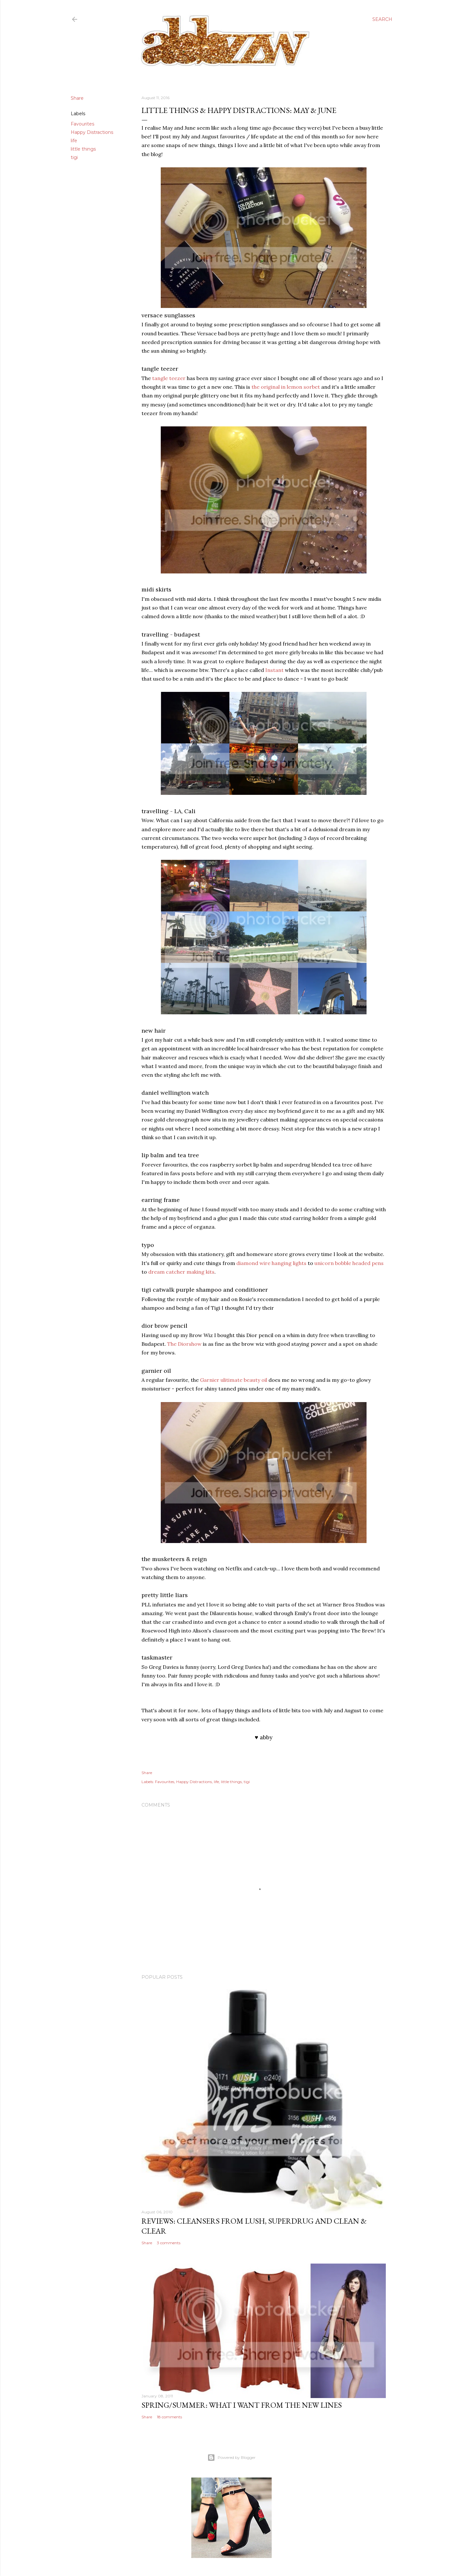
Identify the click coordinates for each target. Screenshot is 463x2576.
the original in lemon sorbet (285, 387)
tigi (74, 157)
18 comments (169, 2416)
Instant (274, 670)
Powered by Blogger (231, 2457)
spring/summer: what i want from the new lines (241, 2405)
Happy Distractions (92, 132)
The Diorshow (184, 1344)
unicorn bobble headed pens (349, 1263)
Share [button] (77, 98)
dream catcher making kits (181, 1272)
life (74, 141)
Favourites (82, 124)
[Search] (382, 19)
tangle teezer (169, 378)
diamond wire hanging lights (271, 1263)
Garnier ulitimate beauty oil (233, 1380)
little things (83, 149)
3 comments (168, 2242)
